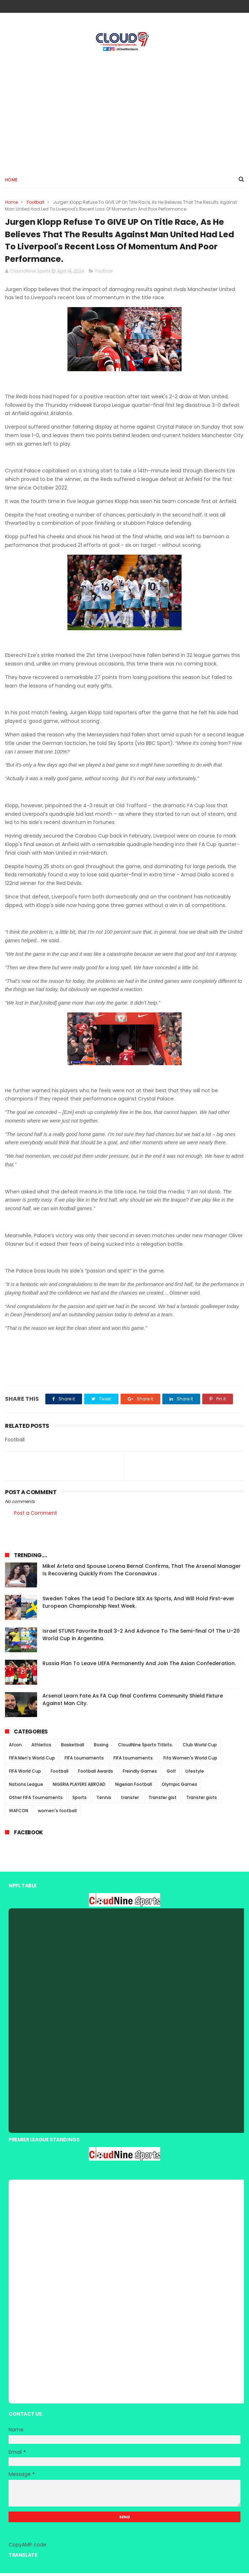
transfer (130, 1800)
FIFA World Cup (25, 1774)
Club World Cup (200, 1748)
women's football (57, 1813)
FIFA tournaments (84, 1761)
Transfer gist (162, 1800)
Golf (171, 1774)
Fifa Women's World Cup (190, 1761)
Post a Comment (35, 1515)
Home (11, 180)
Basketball (72, 1748)
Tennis (103, 1800)
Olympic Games (179, 1787)
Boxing (101, 1748)
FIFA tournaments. (133, 1761)
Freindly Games (140, 1774)
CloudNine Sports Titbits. (145, 1748)
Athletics (41, 1748)
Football (35, 203)
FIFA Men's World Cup (32, 1761)
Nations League (26, 1787)
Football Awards (95, 1774)
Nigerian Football (133, 1787)
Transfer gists (201, 1800)
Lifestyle (195, 1774)
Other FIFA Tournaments (36, 1800)
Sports (79, 1800)
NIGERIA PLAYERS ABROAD (79, 1787)
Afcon (15, 1748)
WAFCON (18, 1813)
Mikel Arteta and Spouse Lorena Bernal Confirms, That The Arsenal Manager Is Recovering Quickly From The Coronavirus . (141, 1572)
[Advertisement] (124, 111)
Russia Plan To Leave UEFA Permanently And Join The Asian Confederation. (139, 1666)
